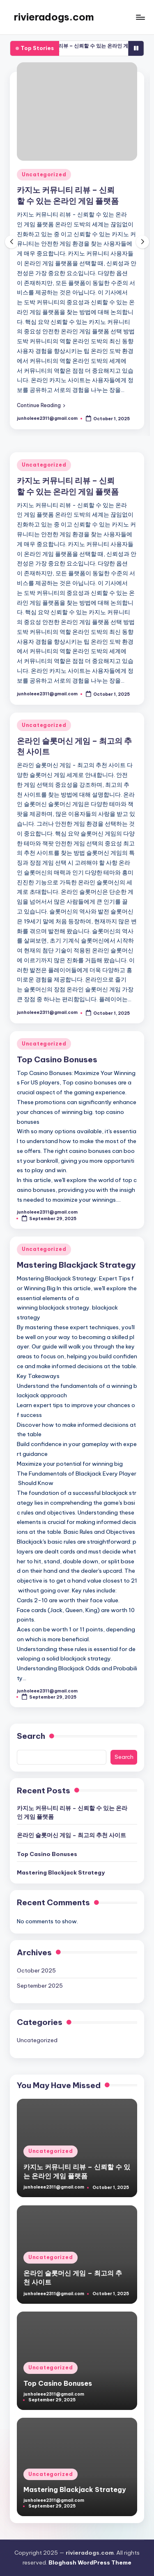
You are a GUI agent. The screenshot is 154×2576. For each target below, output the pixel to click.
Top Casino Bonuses (57, 1059)
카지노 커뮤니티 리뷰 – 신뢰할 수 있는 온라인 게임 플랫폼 (72, 1812)
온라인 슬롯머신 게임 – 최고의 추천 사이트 (71, 1835)
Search (31, 1736)
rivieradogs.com (54, 17)
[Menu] (140, 17)
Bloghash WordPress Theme (89, 2562)
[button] (41, 405)
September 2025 (40, 1985)
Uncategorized (44, 174)
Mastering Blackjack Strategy (76, 1265)
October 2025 (36, 1970)
